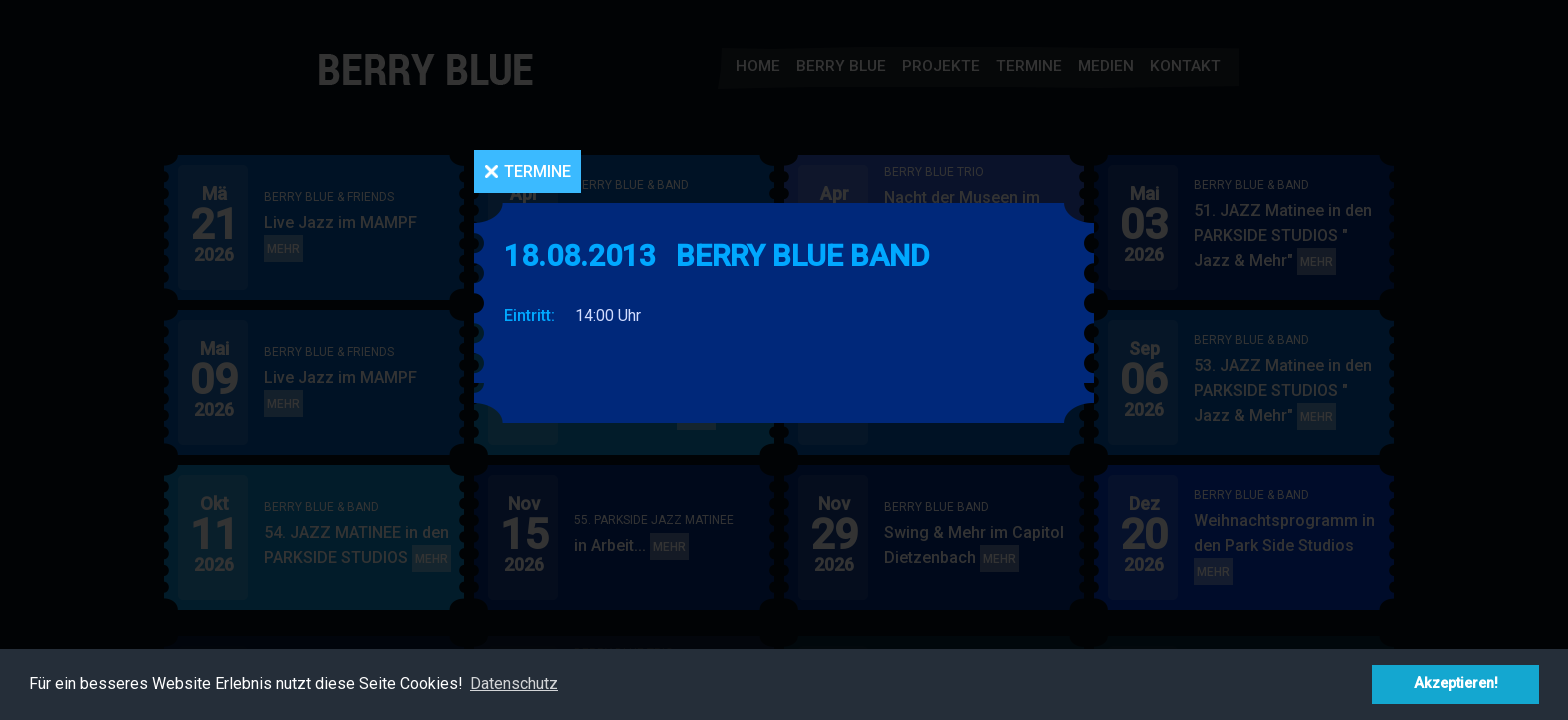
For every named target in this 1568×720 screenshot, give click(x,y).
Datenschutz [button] (514, 683)
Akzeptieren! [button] (1456, 683)
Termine (537, 171)
